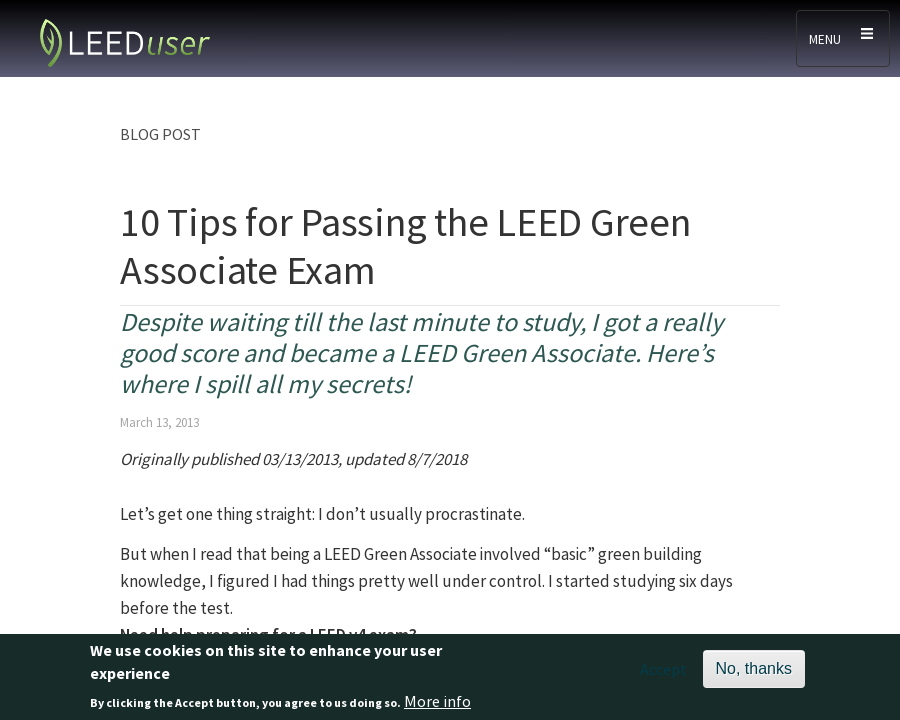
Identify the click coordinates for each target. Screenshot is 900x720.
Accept (663, 673)
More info (437, 705)
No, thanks (754, 672)
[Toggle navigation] (843, 38)
